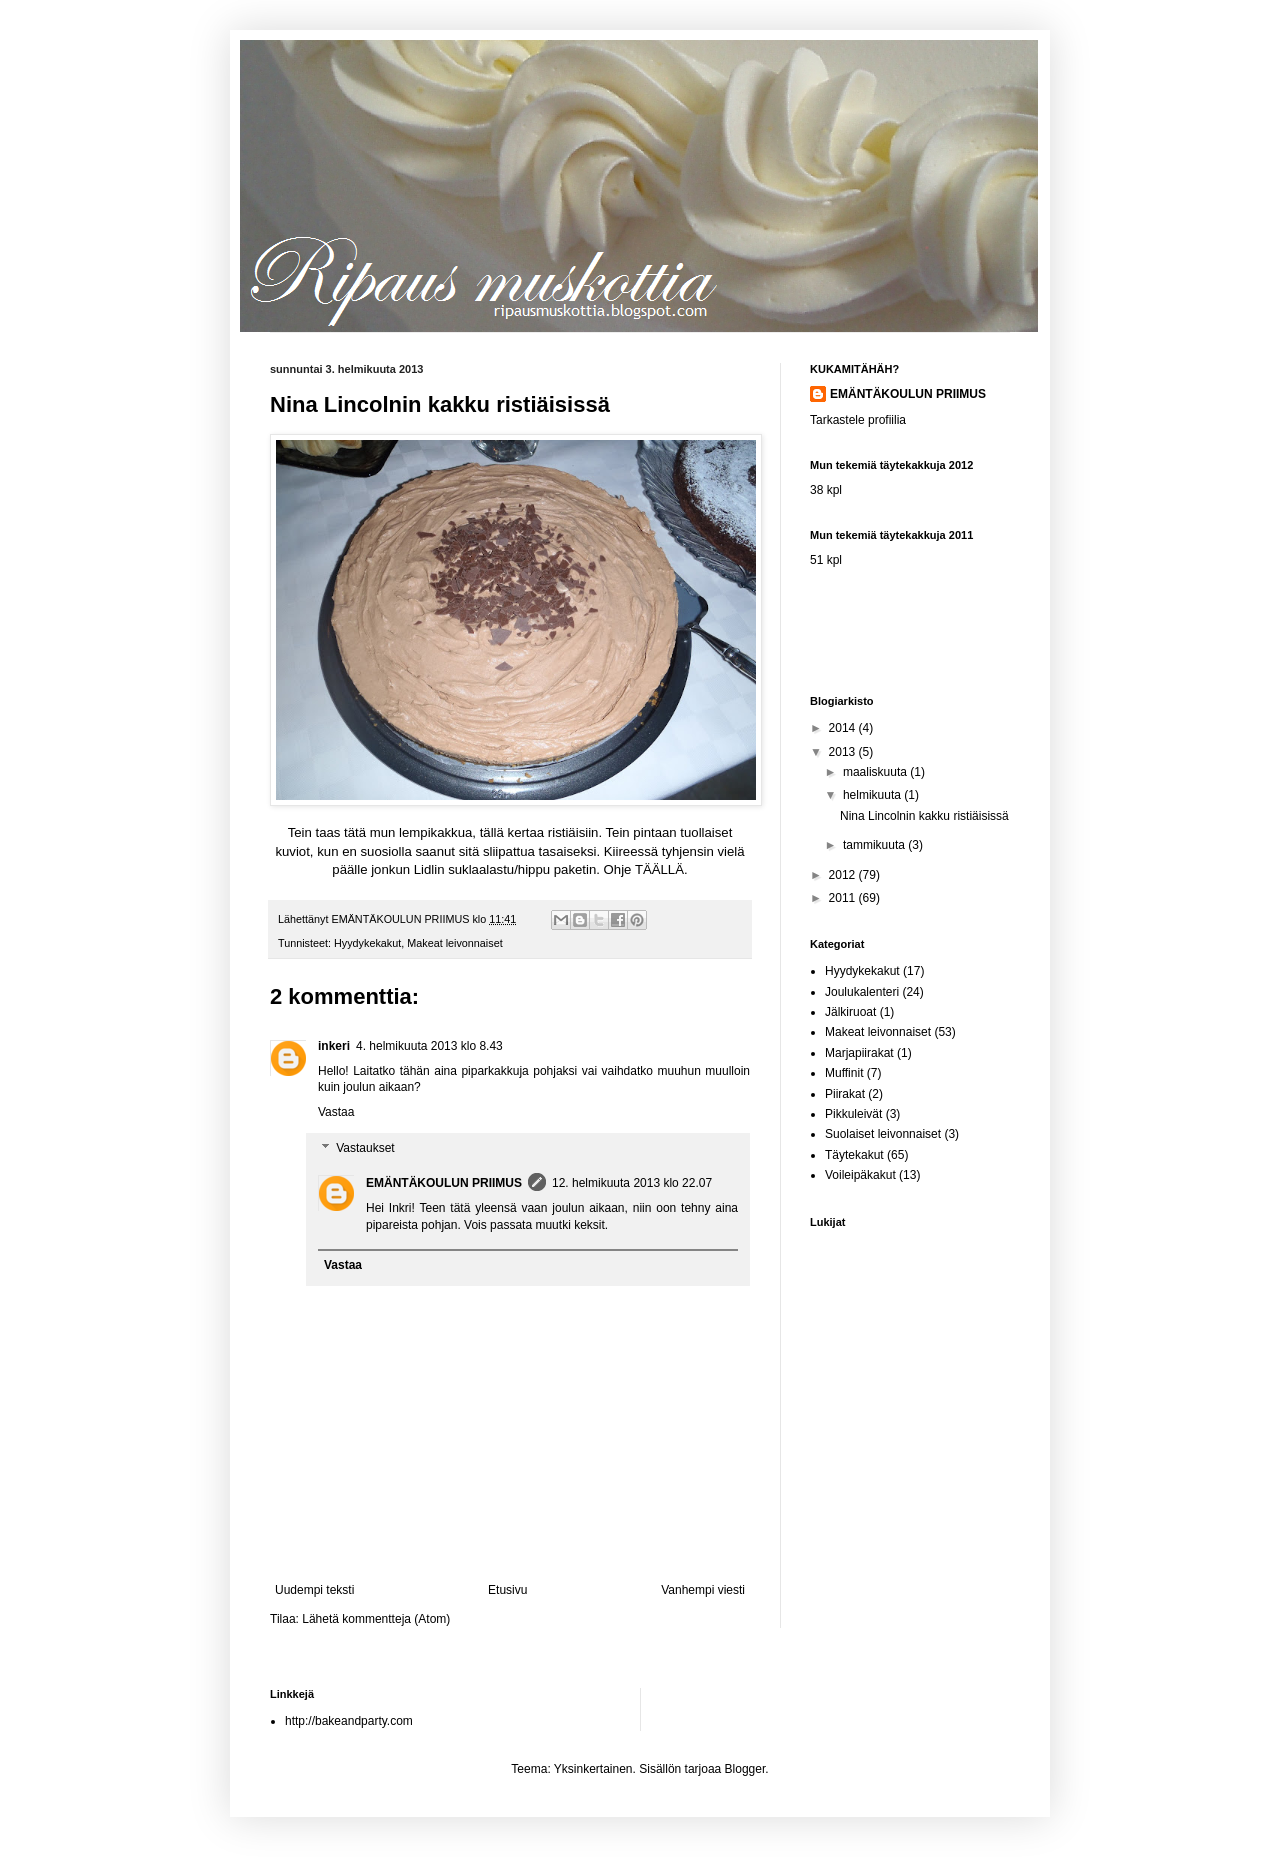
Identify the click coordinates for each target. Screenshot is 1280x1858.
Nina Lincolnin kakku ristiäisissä (924, 816)
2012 (844, 875)
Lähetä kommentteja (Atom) (376, 1619)
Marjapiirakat (859, 1053)
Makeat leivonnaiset (454, 943)
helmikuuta (873, 795)
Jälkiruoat (850, 1012)
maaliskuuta (876, 772)
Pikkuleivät (853, 1114)
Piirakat (845, 1094)
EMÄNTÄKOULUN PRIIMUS (444, 1183)
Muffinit (844, 1073)
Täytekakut (854, 1155)
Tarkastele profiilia (858, 420)
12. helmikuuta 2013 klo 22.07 (632, 1183)
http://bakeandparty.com (349, 1721)
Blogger (745, 1769)
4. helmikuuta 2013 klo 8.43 (429, 1046)
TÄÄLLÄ (659, 869)
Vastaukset (365, 1148)
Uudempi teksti (314, 1590)
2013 (844, 752)
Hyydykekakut (367, 943)
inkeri (334, 1046)
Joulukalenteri (862, 992)
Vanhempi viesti (703, 1590)
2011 (844, 898)
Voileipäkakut (860, 1175)
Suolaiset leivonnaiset (883, 1134)
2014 (844, 728)
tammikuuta (875, 845)
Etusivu (507, 1590)
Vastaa (336, 1112)
